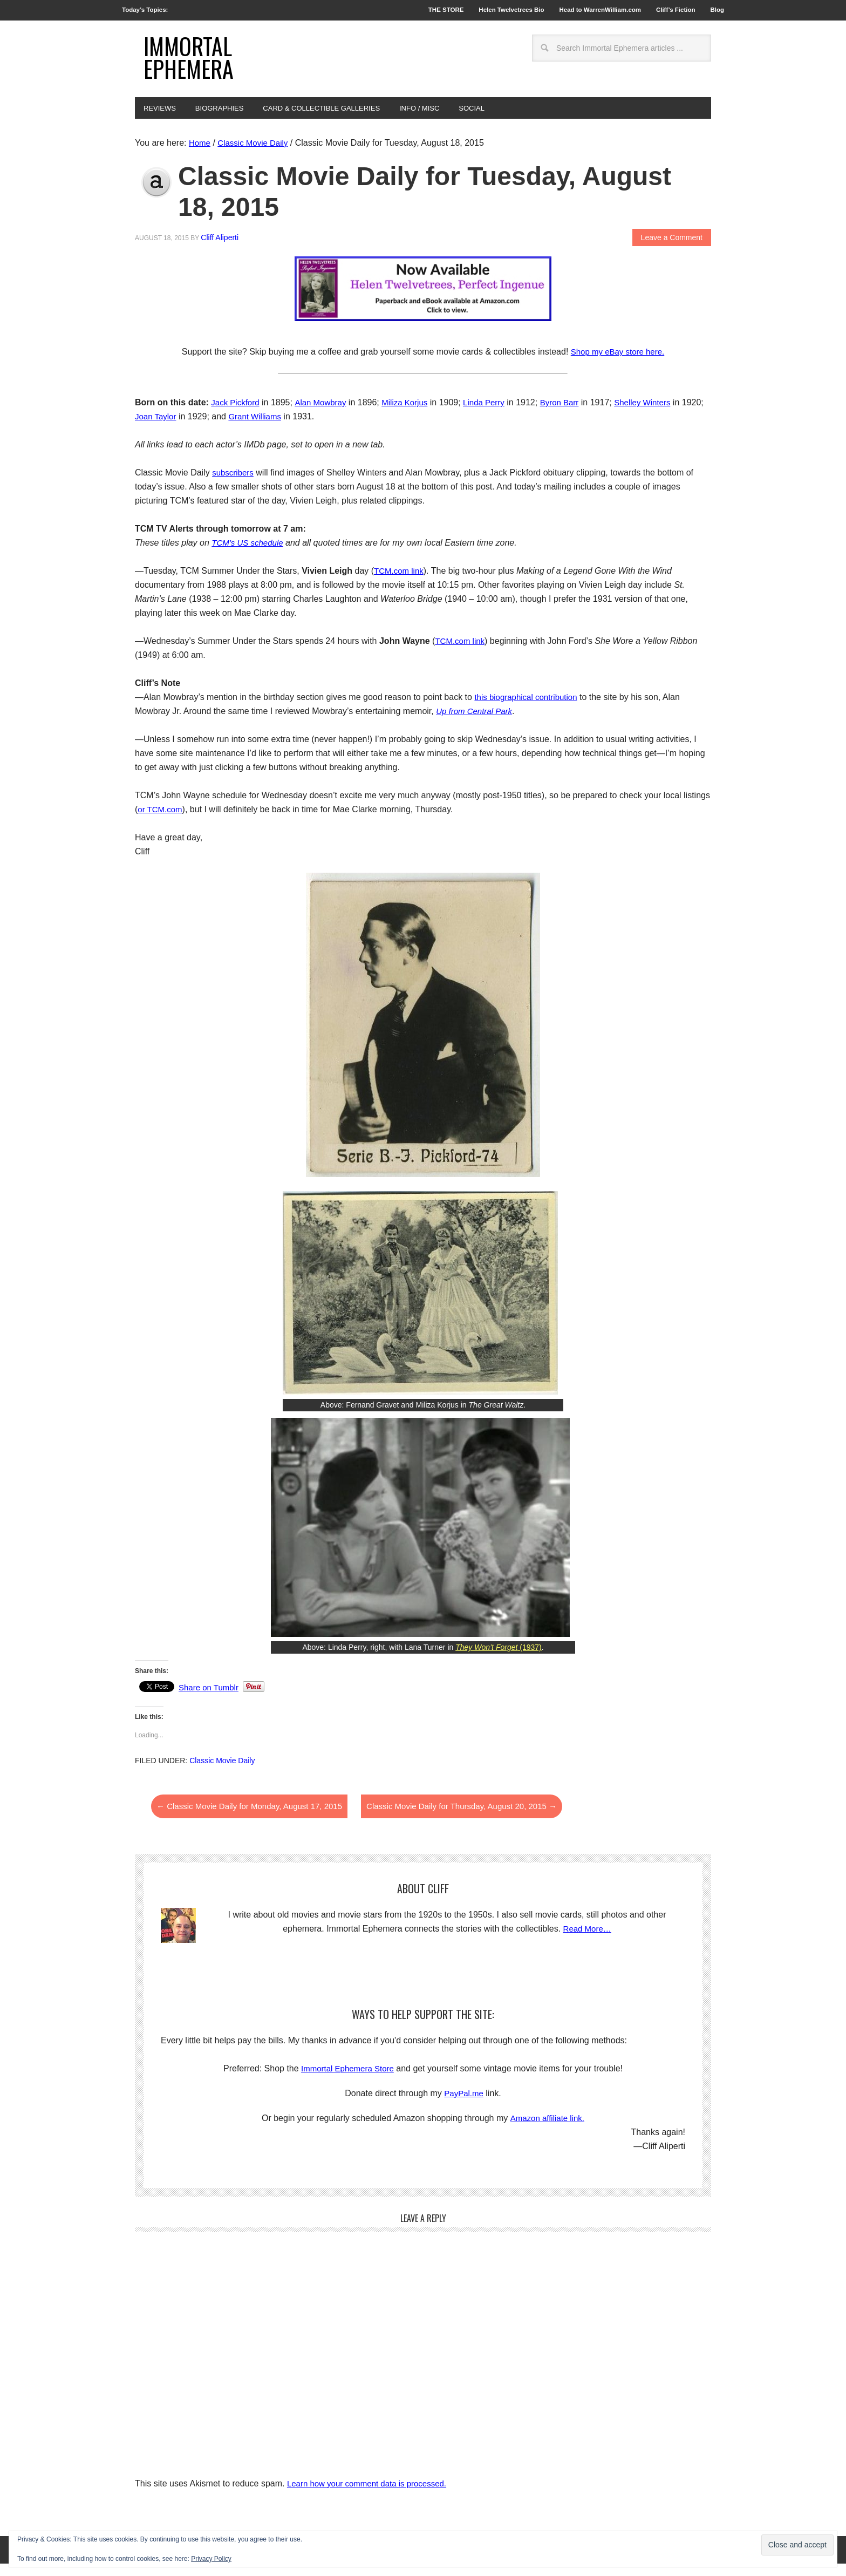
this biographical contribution (529, 709)
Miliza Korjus (412, 414)
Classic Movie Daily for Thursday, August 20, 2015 (480, 1819)
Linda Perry (494, 414)
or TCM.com (161, 821)
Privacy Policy (211, 2559)
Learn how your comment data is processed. (372, 2495)
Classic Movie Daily (222, 1773)
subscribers (234, 485)
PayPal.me (464, 2105)
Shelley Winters (658, 414)
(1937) (498, 1659)
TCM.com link (400, 583)
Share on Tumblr (210, 1699)
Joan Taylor (181, 428)
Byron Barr (572, 414)
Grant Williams (283, 428)
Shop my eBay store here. (617, 364)
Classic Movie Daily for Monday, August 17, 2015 (255, 1819)
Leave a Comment (671, 249)
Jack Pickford (236, 414)
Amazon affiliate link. (547, 2130)
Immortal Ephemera (194, 63)
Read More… (587, 1941)
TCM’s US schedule (250, 555)
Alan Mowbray (324, 414)
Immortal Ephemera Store (347, 2080)
